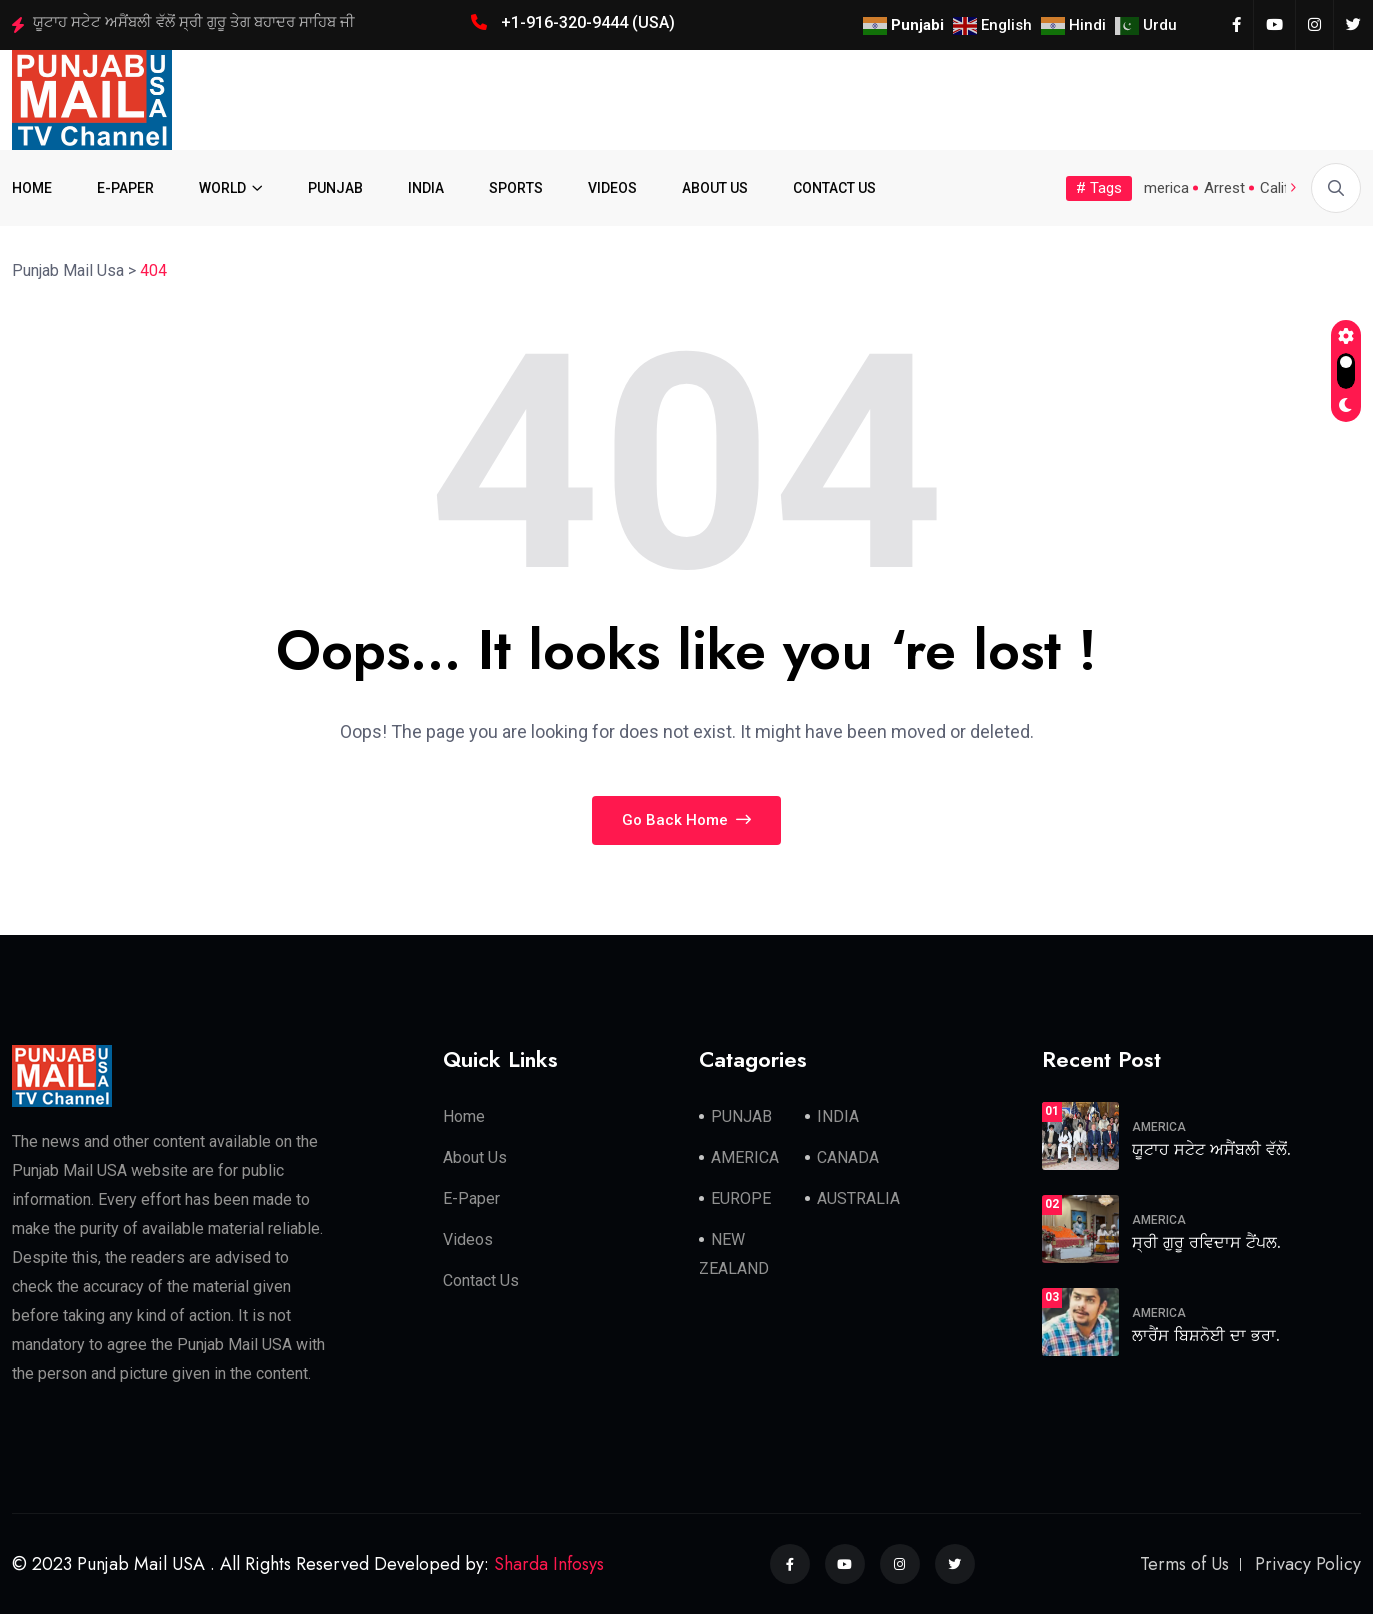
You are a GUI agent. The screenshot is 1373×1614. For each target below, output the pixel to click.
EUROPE (741, 1198)
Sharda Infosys (549, 1564)
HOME (32, 188)
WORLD (222, 188)
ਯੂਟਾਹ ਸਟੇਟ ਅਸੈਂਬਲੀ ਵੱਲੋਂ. (1211, 1149)
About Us (475, 1157)
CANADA (848, 1157)
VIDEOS (612, 188)
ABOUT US (715, 188)
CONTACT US (834, 188)
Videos (468, 1239)
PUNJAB (335, 188)
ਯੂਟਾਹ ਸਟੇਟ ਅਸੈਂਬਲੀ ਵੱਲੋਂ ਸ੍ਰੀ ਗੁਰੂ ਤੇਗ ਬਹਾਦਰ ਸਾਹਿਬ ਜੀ (194, 22)
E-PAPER (125, 188)
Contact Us (481, 1280)
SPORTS (516, 188)
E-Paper (471, 1198)
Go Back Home (686, 820)
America (1161, 188)
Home (464, 1116)
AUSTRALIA (858, 1198)
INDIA (426, 188)
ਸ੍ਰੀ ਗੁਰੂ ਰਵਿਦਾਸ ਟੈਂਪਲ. (1206, 1242)
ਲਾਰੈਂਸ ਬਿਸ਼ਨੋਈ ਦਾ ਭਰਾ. (1206, 1335)
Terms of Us (1184, 1564)
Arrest (1224, 188)
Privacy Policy (1308, 1564)
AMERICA (745, 1157)
